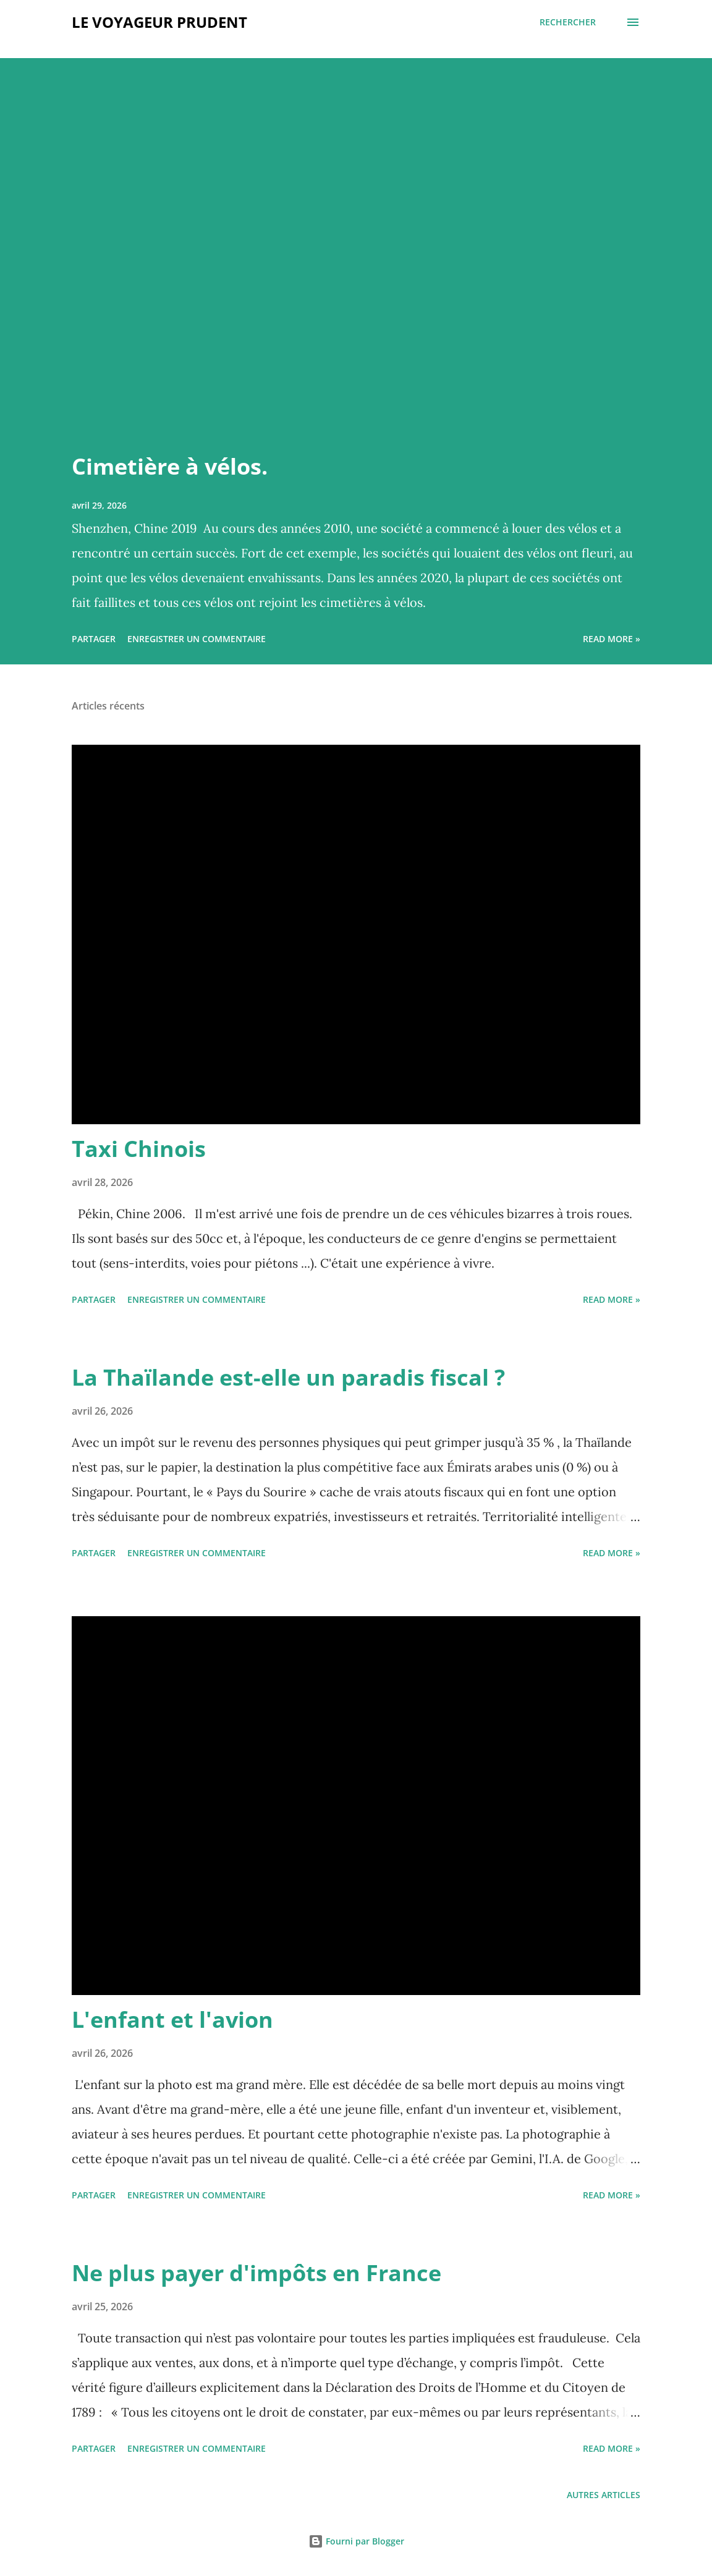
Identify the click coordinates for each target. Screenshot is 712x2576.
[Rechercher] (568, 22)
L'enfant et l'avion (172, 2019)
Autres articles (603, 2495)
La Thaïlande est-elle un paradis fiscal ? (288, 1377)
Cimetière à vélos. (170, 466)
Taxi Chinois (139, 1148)
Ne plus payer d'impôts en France (256, 2273)
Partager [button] (94, 639)
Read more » (611, 639)
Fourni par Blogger (356, 2541)
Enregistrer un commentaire (196, 639)
